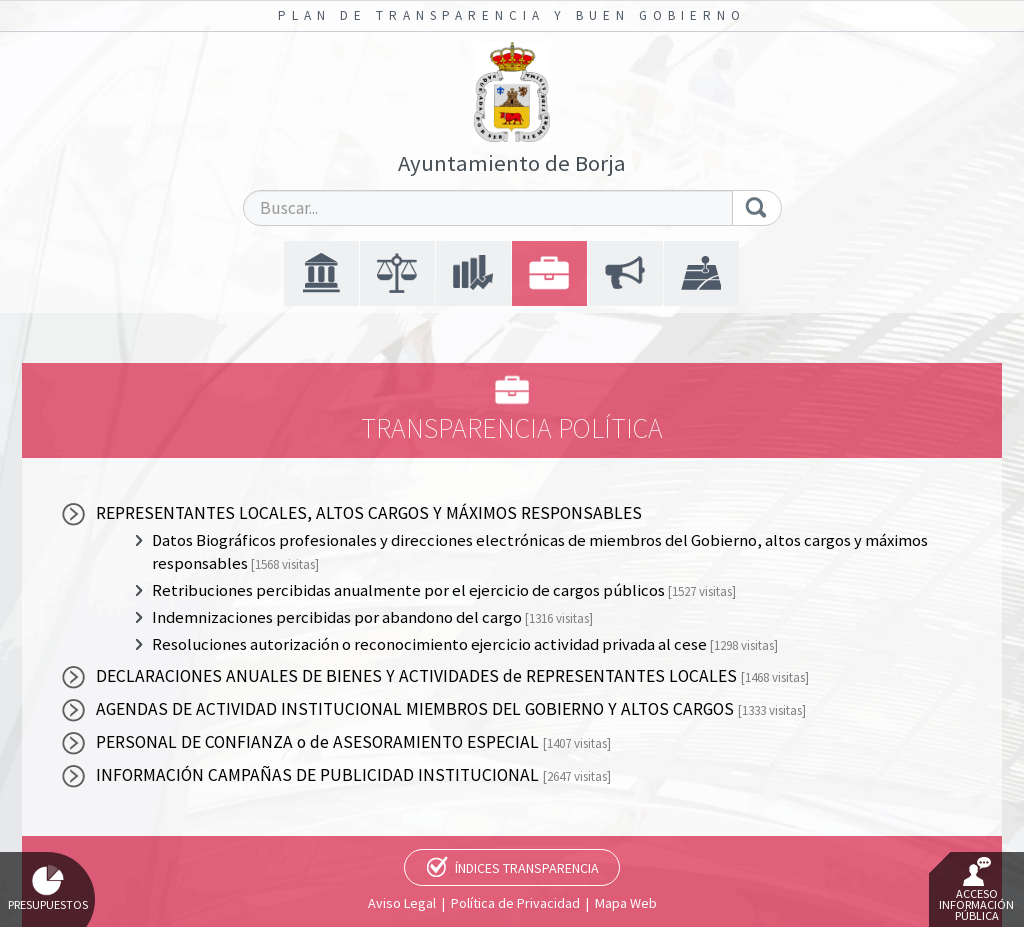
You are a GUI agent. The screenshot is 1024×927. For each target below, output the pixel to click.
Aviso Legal (402, 903)
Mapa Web (626, 903)
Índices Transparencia (527, 868)
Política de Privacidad (515, 903)
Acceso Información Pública (976, 890)
